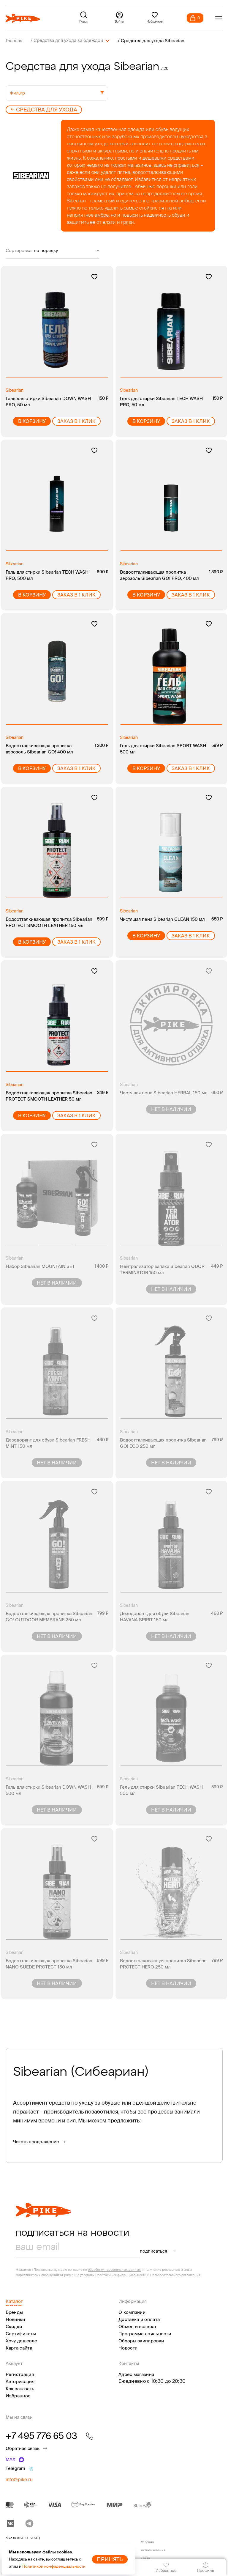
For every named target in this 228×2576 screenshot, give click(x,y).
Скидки (14, 2326)
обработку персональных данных (114, 2269)
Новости (127, 2347)
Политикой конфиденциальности (54, 2566)
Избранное (18, 2395)
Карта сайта (19, 2347)
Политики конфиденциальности (120, 2274)
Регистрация (20, 2374)
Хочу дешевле (21, 2340)
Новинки (15, 2319)
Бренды (14, 2311)
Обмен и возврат (137, 2326)
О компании (131, 2311)
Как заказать (20, 2388)
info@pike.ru (19, 2479)
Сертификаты (21, 2333)
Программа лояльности (144, 2333)
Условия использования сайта (153, 2550)
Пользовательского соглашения (175, 2274)
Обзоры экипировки (141, 2340)
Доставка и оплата (139, 2319)
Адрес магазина (136, 2374)
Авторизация (20, 2381)
